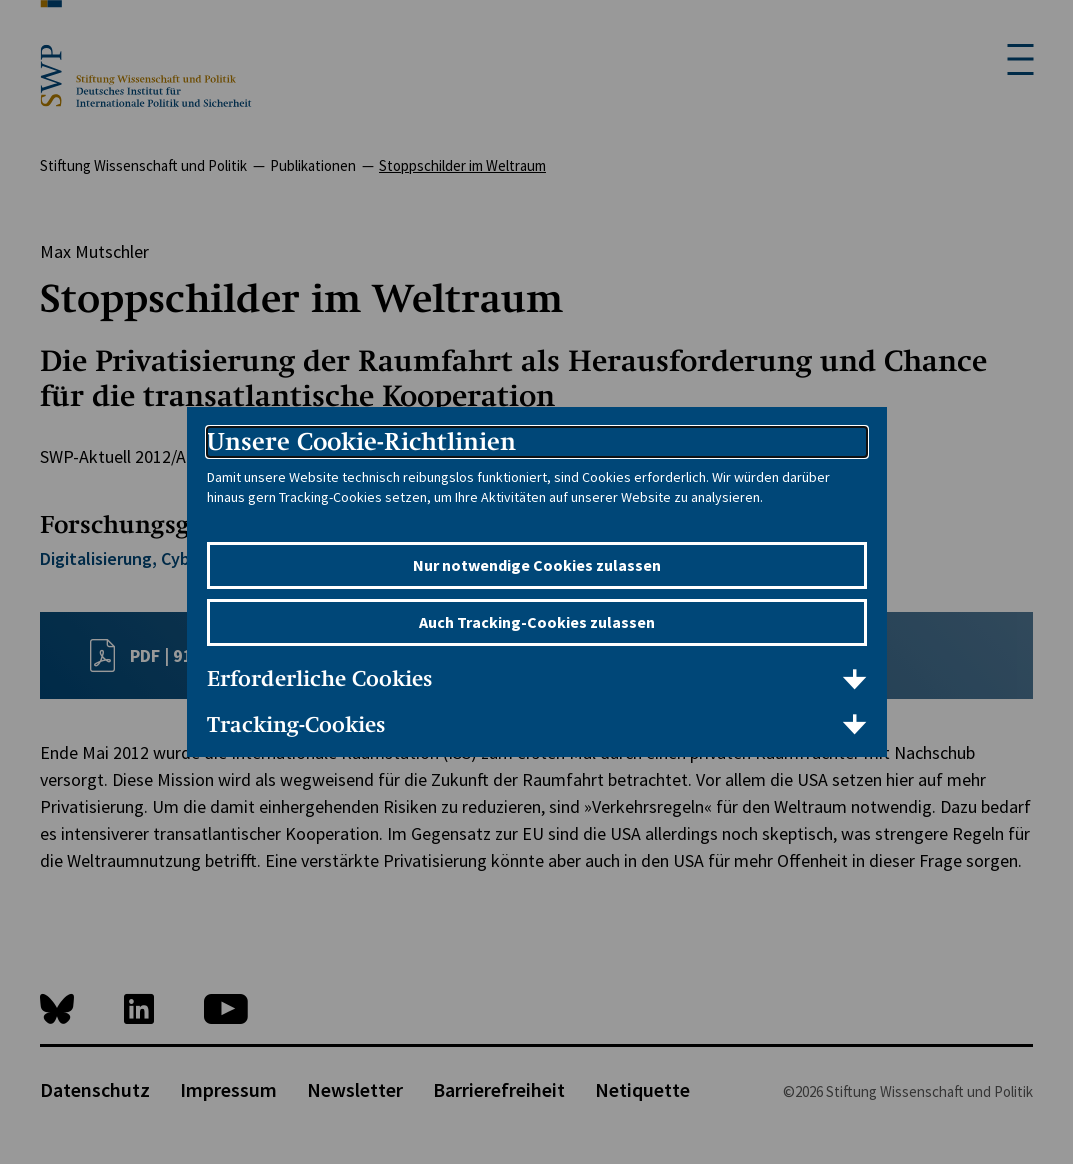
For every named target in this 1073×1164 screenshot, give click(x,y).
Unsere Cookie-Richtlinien (361, 441)
